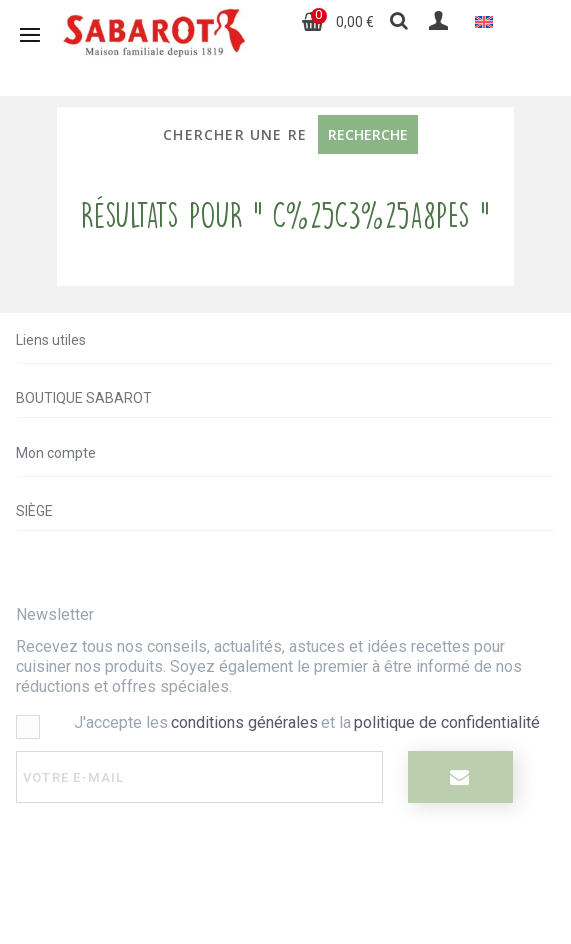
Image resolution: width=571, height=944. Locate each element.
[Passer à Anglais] (484, 21)
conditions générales (244, 722)
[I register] (461, 777)
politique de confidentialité (447, 722)
